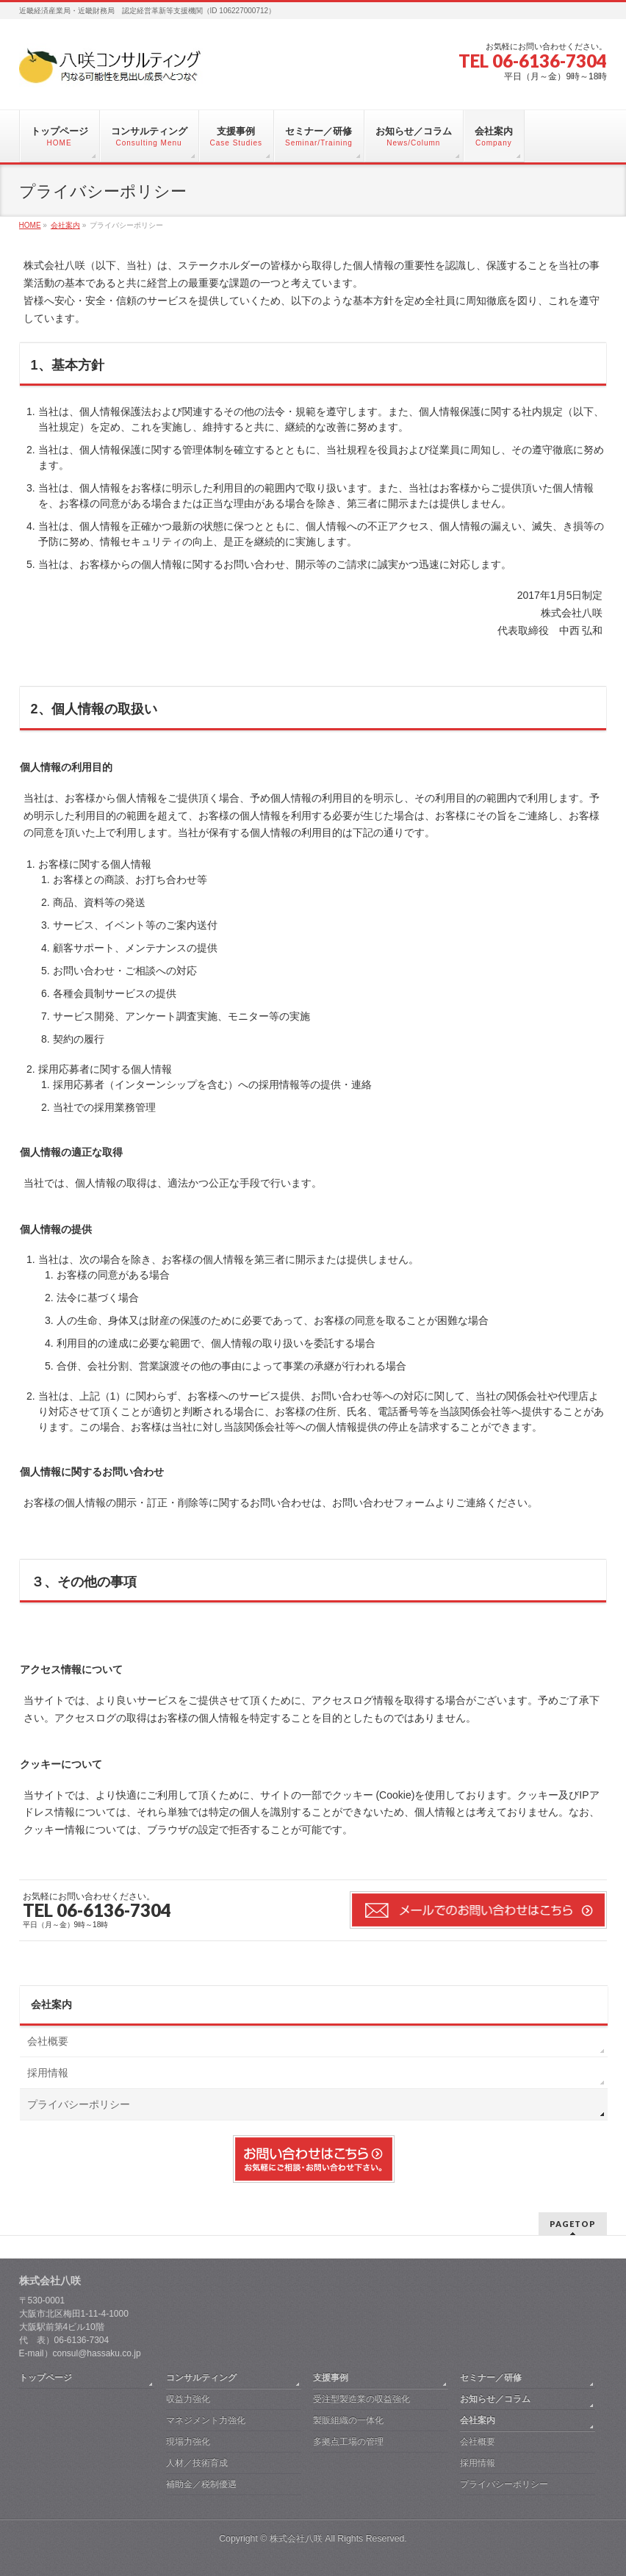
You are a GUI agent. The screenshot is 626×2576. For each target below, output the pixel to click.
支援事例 (330, 2377)
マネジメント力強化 (205, 2420)
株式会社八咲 (296, 2538)
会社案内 (51, 2004)
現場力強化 (188, 2441)
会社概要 (47, 2041)
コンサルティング (201, 2377)
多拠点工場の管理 (348, 2441)
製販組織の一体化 (348, 2420)
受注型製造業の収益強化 (361, 2399)
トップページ (45, 2377)
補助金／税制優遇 (201, 2484)
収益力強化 (188, 2399)
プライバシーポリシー (78, 2104)
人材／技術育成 (197, 2463)
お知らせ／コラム (495, 2399)
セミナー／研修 (491, 2377)
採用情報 (47, 2073)
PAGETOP (573, 2223)
